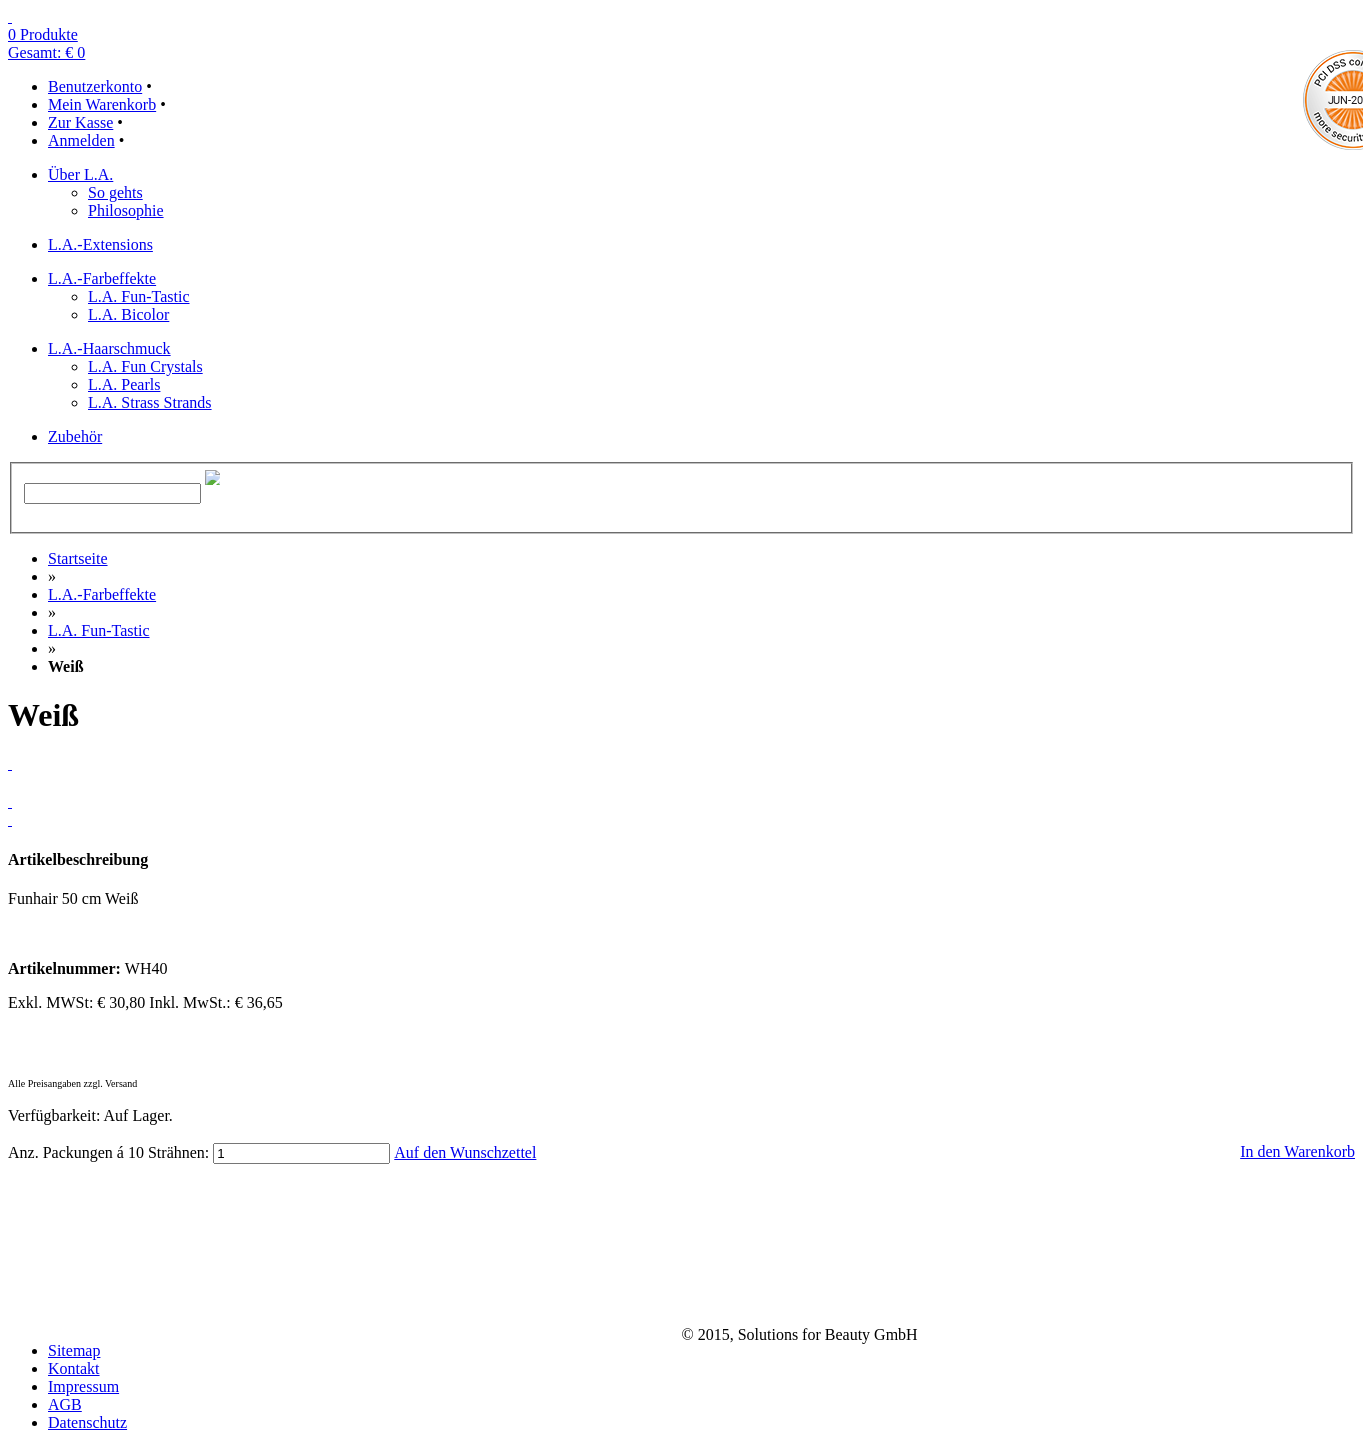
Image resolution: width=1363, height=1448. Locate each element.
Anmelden (81, 140)
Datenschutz (87, 1422)
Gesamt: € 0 (46, 52)
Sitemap (74, 1350)
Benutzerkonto (95, 86)
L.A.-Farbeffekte (102, 594)
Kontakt (74, 1368)
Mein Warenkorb (102, 104)
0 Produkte (43, 34)
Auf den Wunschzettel (465, 1152)
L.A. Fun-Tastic (99, 630)
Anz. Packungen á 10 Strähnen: (108, 1152)
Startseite (78, 558)
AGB (65, 1404)
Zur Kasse (80, 122)
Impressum (83, 1386)
